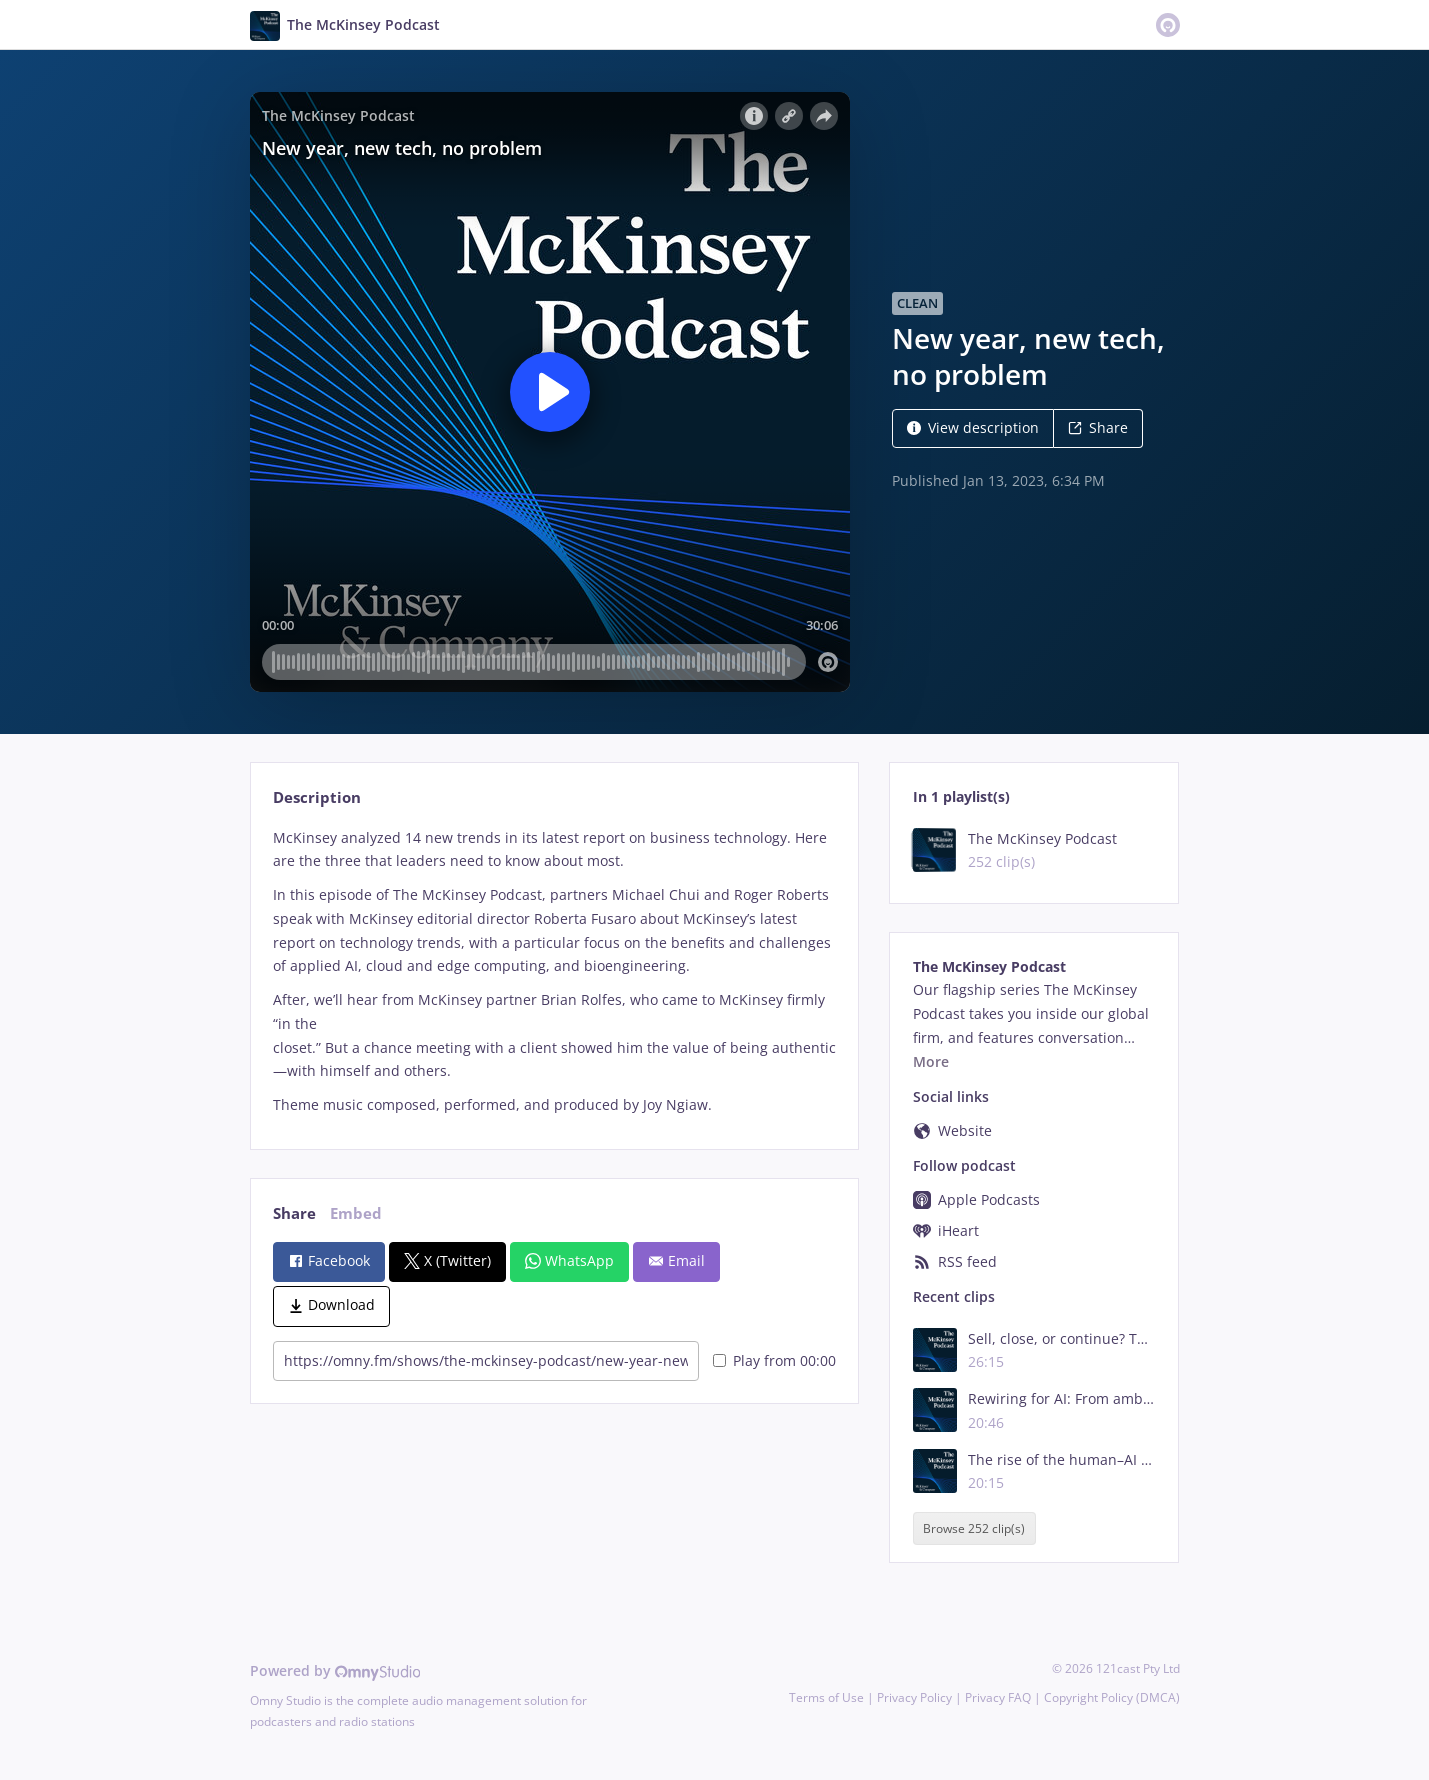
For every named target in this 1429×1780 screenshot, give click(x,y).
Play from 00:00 (774, 1360)
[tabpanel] (554, 971)
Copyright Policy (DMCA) (1112, 1697)
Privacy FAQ (998, 1697)
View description (973, 427)
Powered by (335, 1670)
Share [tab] (294, 1213)
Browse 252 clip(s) (974, 1528)
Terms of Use (826, 1697)
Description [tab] (317, 797)
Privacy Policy (914, 1697)
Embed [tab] (356, 1213)
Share (1098, 427)
